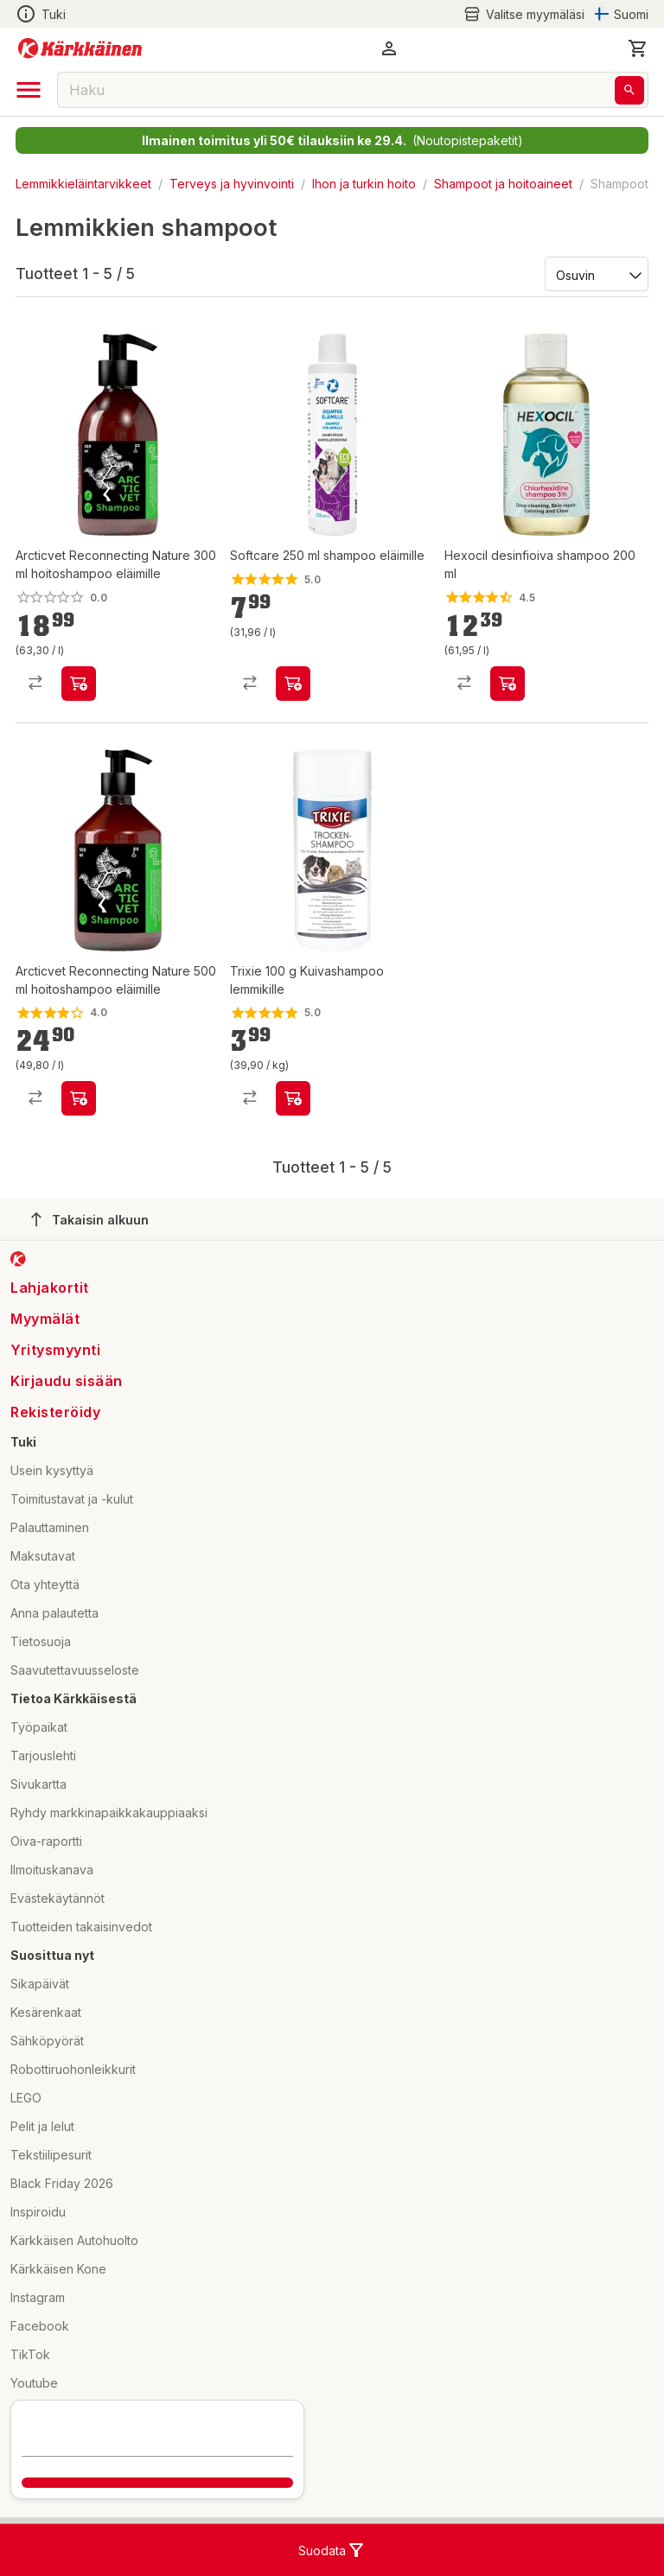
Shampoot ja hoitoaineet (503, 183)
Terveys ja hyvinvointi (231, 183)
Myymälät (45, 1318)
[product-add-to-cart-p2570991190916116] (293, 683)
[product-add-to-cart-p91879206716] (78, 1098)
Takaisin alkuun (90, 1219)
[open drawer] (28, 90)
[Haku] (629, 90)
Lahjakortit (49, 1287)
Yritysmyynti (55, 1349)
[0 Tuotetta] (638, 48)
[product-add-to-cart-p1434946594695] (507, 683)
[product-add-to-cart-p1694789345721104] (293, 1098)
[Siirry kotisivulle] (80, 48)
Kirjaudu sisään (66, 1381)
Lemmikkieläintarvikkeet (83, 183)
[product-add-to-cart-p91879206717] (78, 683)
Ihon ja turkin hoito (364, 183)
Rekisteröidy (55, 1412)
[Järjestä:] (595, 273)
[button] (389, 48)
